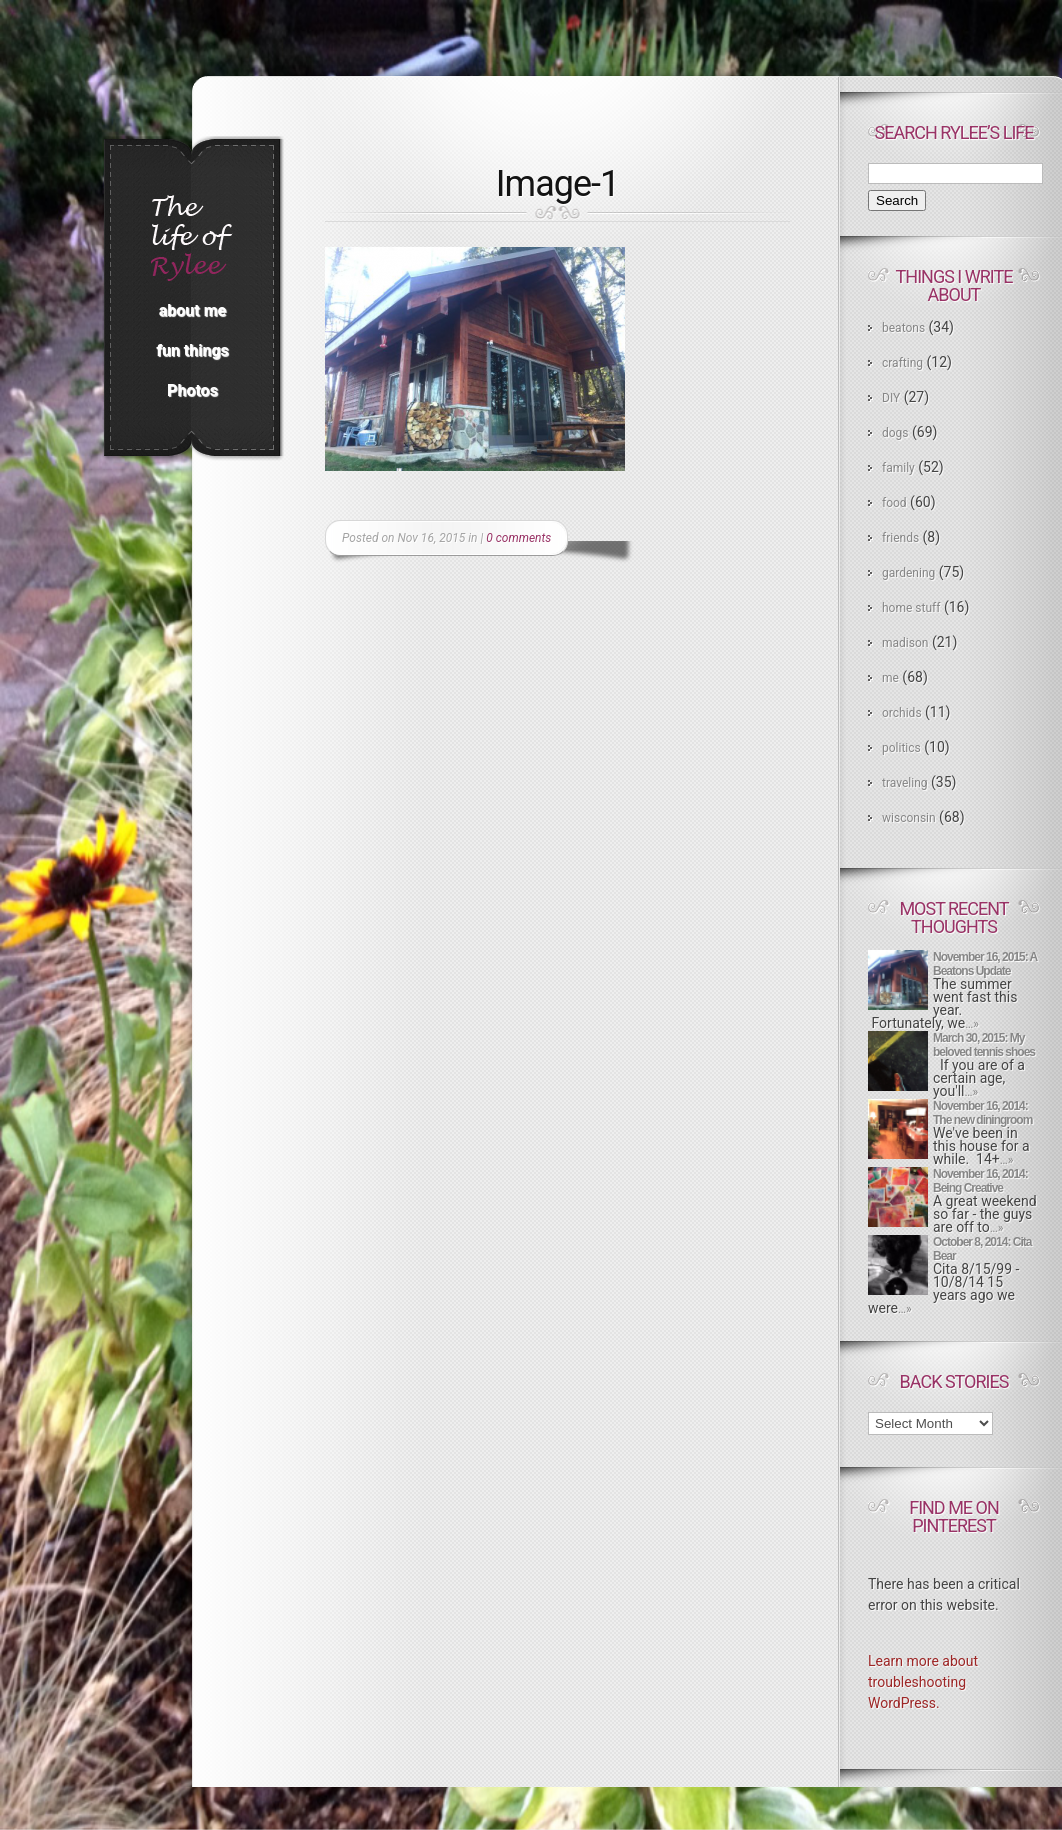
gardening (908, 573)
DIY (891, 398)
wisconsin (909, 818)
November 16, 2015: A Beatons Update (985, 964)
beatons (903, 328)
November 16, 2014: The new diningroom (982, 1113)
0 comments (518, 538)
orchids (902, 713)
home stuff (911, 608)
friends (900, 538)
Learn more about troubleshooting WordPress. (923, 1682)
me (890, 678)
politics (901, 748)
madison (905, 643)
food (894, 503)
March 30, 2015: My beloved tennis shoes (984, 1045)
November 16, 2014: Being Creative (980, 1181)
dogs (895, 433)
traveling (905, 783)
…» (972, 1024)
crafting (902, 363)
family (898, 468)
